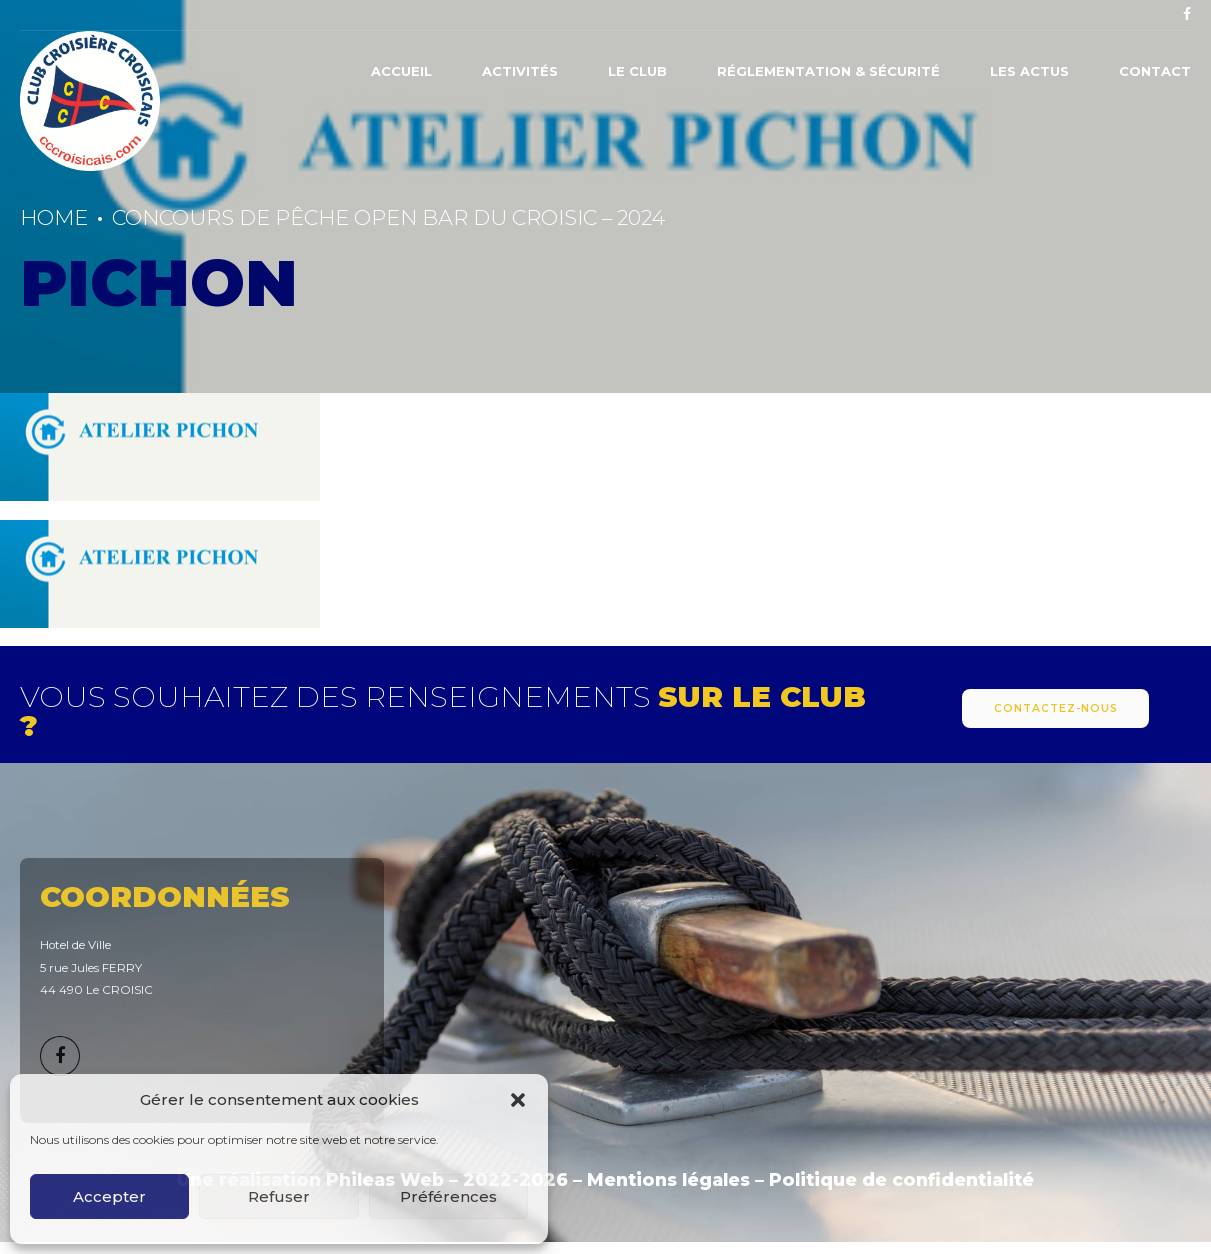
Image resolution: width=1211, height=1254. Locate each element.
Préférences (448, 1196)
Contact (1155, 71)
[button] (518, 1100)
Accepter (109, 1196)
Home (54, 217)
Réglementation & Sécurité (828, 71)
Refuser (279, 1196)
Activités (520, 71)
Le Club (637, 71)
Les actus (1029, 71)
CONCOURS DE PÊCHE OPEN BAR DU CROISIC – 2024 (388, 217)
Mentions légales (668, 1179)
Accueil (401, 71)
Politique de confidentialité (901, 1179)
